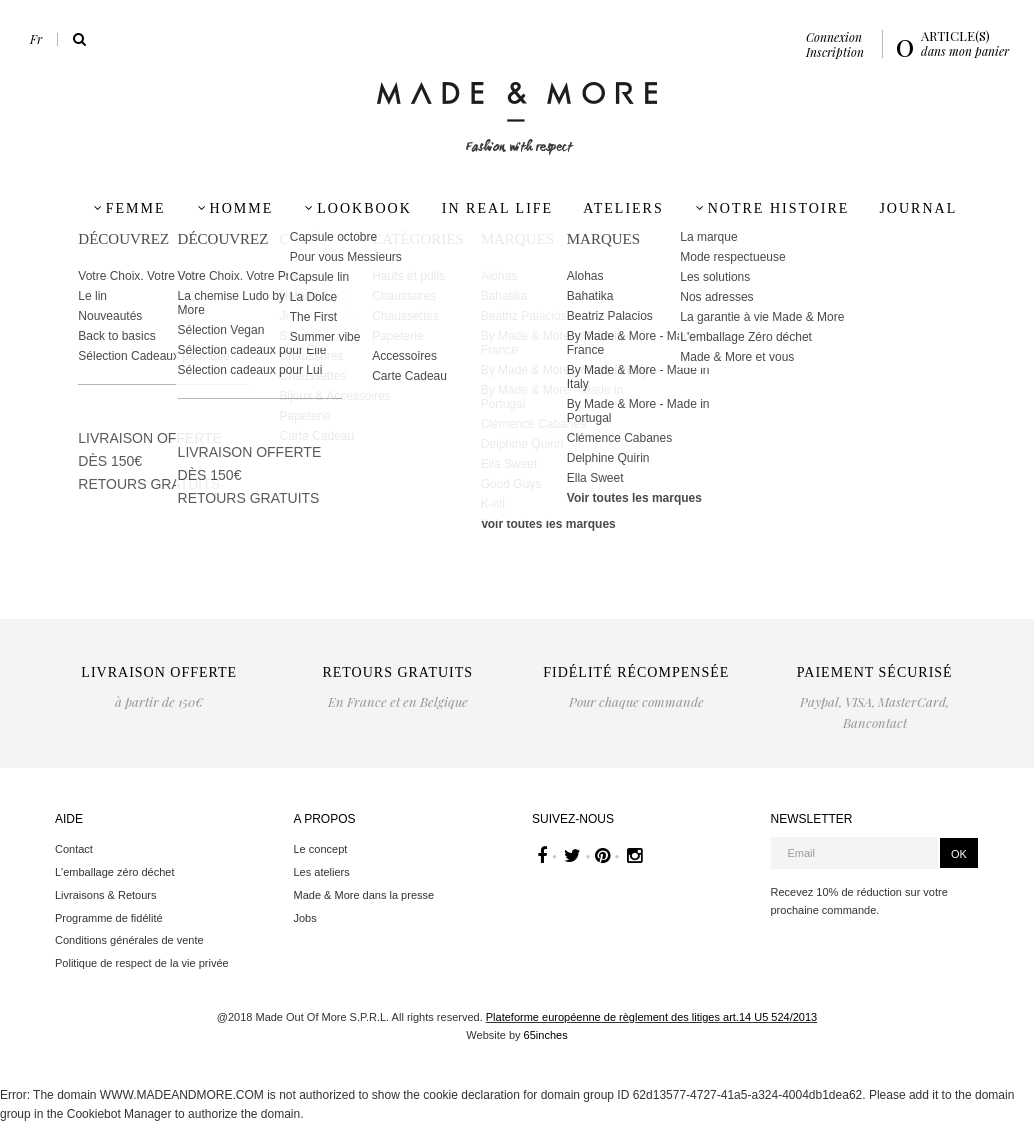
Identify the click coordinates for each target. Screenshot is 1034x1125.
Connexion (834, 37)
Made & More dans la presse (364, 895)
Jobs (305, 918)
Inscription (835, 52)
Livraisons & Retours (106, 895)
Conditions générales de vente (129, 940)
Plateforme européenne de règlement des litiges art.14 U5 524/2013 (651, 1017)
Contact (74, 849)
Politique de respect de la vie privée (142, 963)
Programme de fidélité (109, 918)
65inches (546, 1035)
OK (959, 854)
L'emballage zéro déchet (115, 872)
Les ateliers (322, 872)
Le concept (321, 849)
